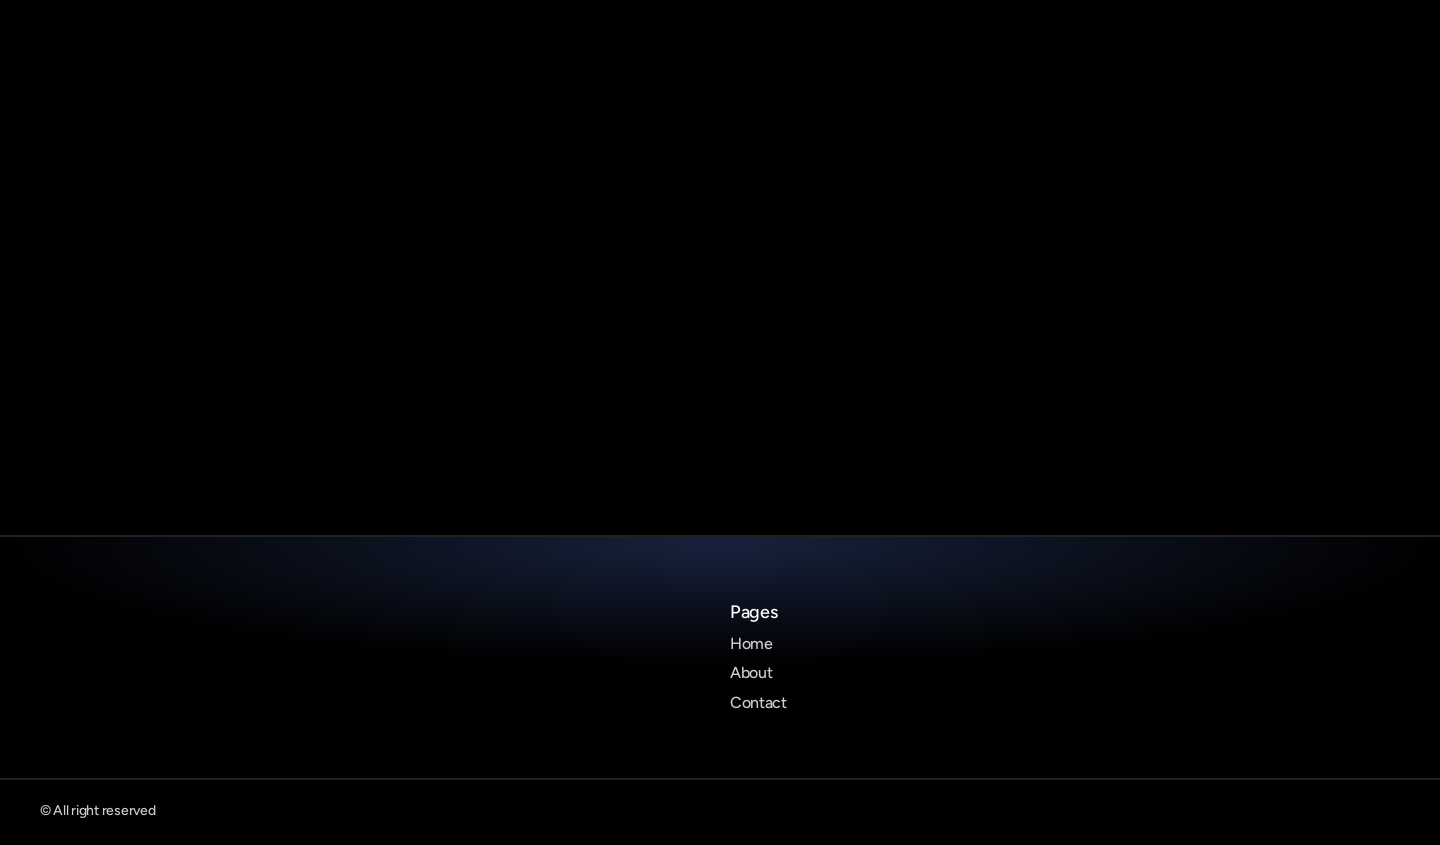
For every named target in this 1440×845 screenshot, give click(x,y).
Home (751, 643)
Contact (758, 702)
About (751, 672)
